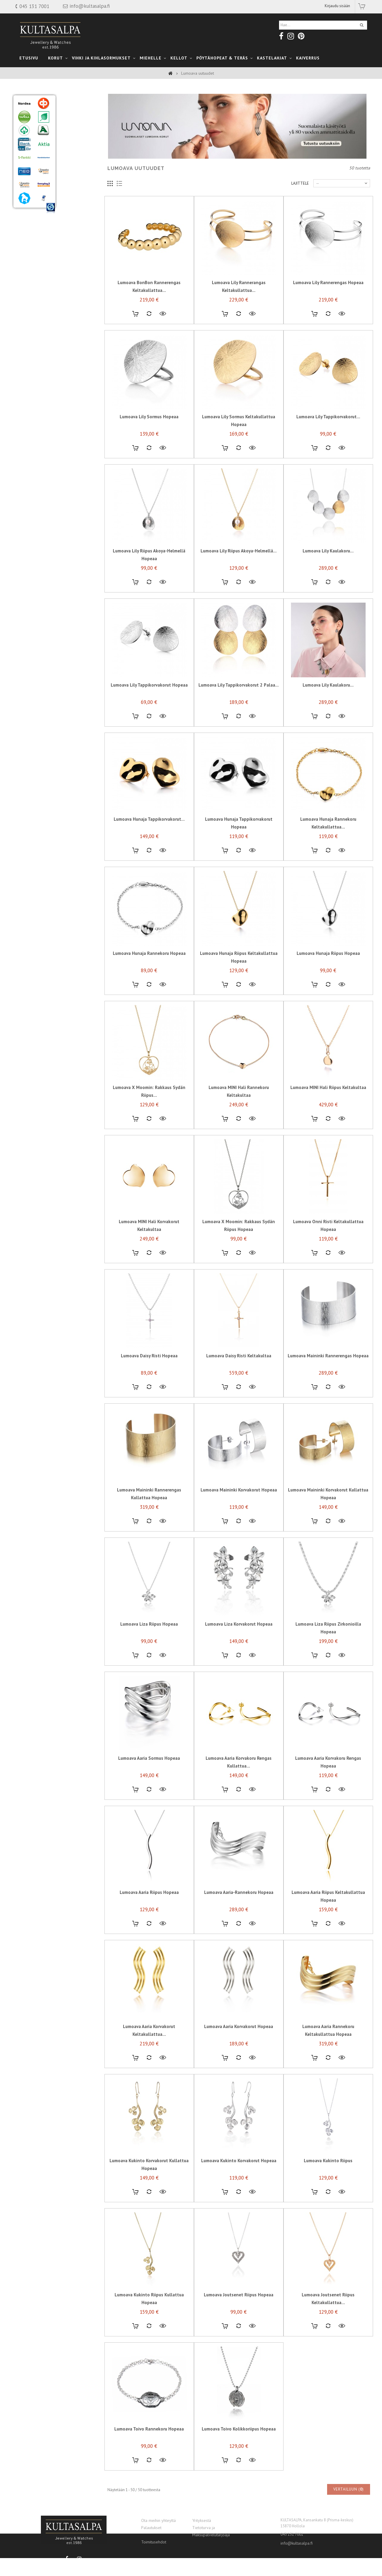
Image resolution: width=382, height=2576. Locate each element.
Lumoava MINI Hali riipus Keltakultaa (328, 1102)
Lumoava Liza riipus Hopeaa (149, 1639)
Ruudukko (110, 198)
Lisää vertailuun (149, 329)
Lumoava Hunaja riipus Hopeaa (328, 968)
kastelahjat (272, 58)
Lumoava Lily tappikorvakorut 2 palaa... (238, 700)
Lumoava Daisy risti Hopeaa (149, 1370)
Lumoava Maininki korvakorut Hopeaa (239, 1505)
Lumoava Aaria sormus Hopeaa (149, 1773)
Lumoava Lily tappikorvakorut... (328, 431)
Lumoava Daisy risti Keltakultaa (238, 1370)
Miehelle (150, 58)
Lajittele (300, 198)
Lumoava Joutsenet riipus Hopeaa (238, 2309)
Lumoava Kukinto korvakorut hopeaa (238, 2175)
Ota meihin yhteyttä (158, 2520)
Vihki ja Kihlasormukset (101, 58)
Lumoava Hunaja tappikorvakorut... (149, 834)
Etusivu (28, 58)
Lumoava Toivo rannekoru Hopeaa (149, 2444)
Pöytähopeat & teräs (222, 58)
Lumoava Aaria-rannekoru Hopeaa (238, 1907)
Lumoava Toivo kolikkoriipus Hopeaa (239, 2444)
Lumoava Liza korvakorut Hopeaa (238, 1639)
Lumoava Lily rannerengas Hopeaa (328, 297)
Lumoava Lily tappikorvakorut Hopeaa (149, 700)
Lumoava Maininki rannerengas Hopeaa (328, 1370)
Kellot (178, 58)
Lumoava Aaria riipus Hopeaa (149, 1907)
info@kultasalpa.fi (297, 2543)
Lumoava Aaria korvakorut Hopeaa (238, 2041)
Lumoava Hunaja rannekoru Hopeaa (149, 968)
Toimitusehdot (153, 2542)
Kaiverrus (308, 58)
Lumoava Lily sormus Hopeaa (149, 431)
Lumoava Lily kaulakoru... (328, 566)
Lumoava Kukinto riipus (328, 2175)
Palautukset (151, 2527)
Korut (55, 58)
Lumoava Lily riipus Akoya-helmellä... (239, 566)
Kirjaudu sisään (337, 5)
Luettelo (119, 198)
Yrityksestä (201, 2520)
